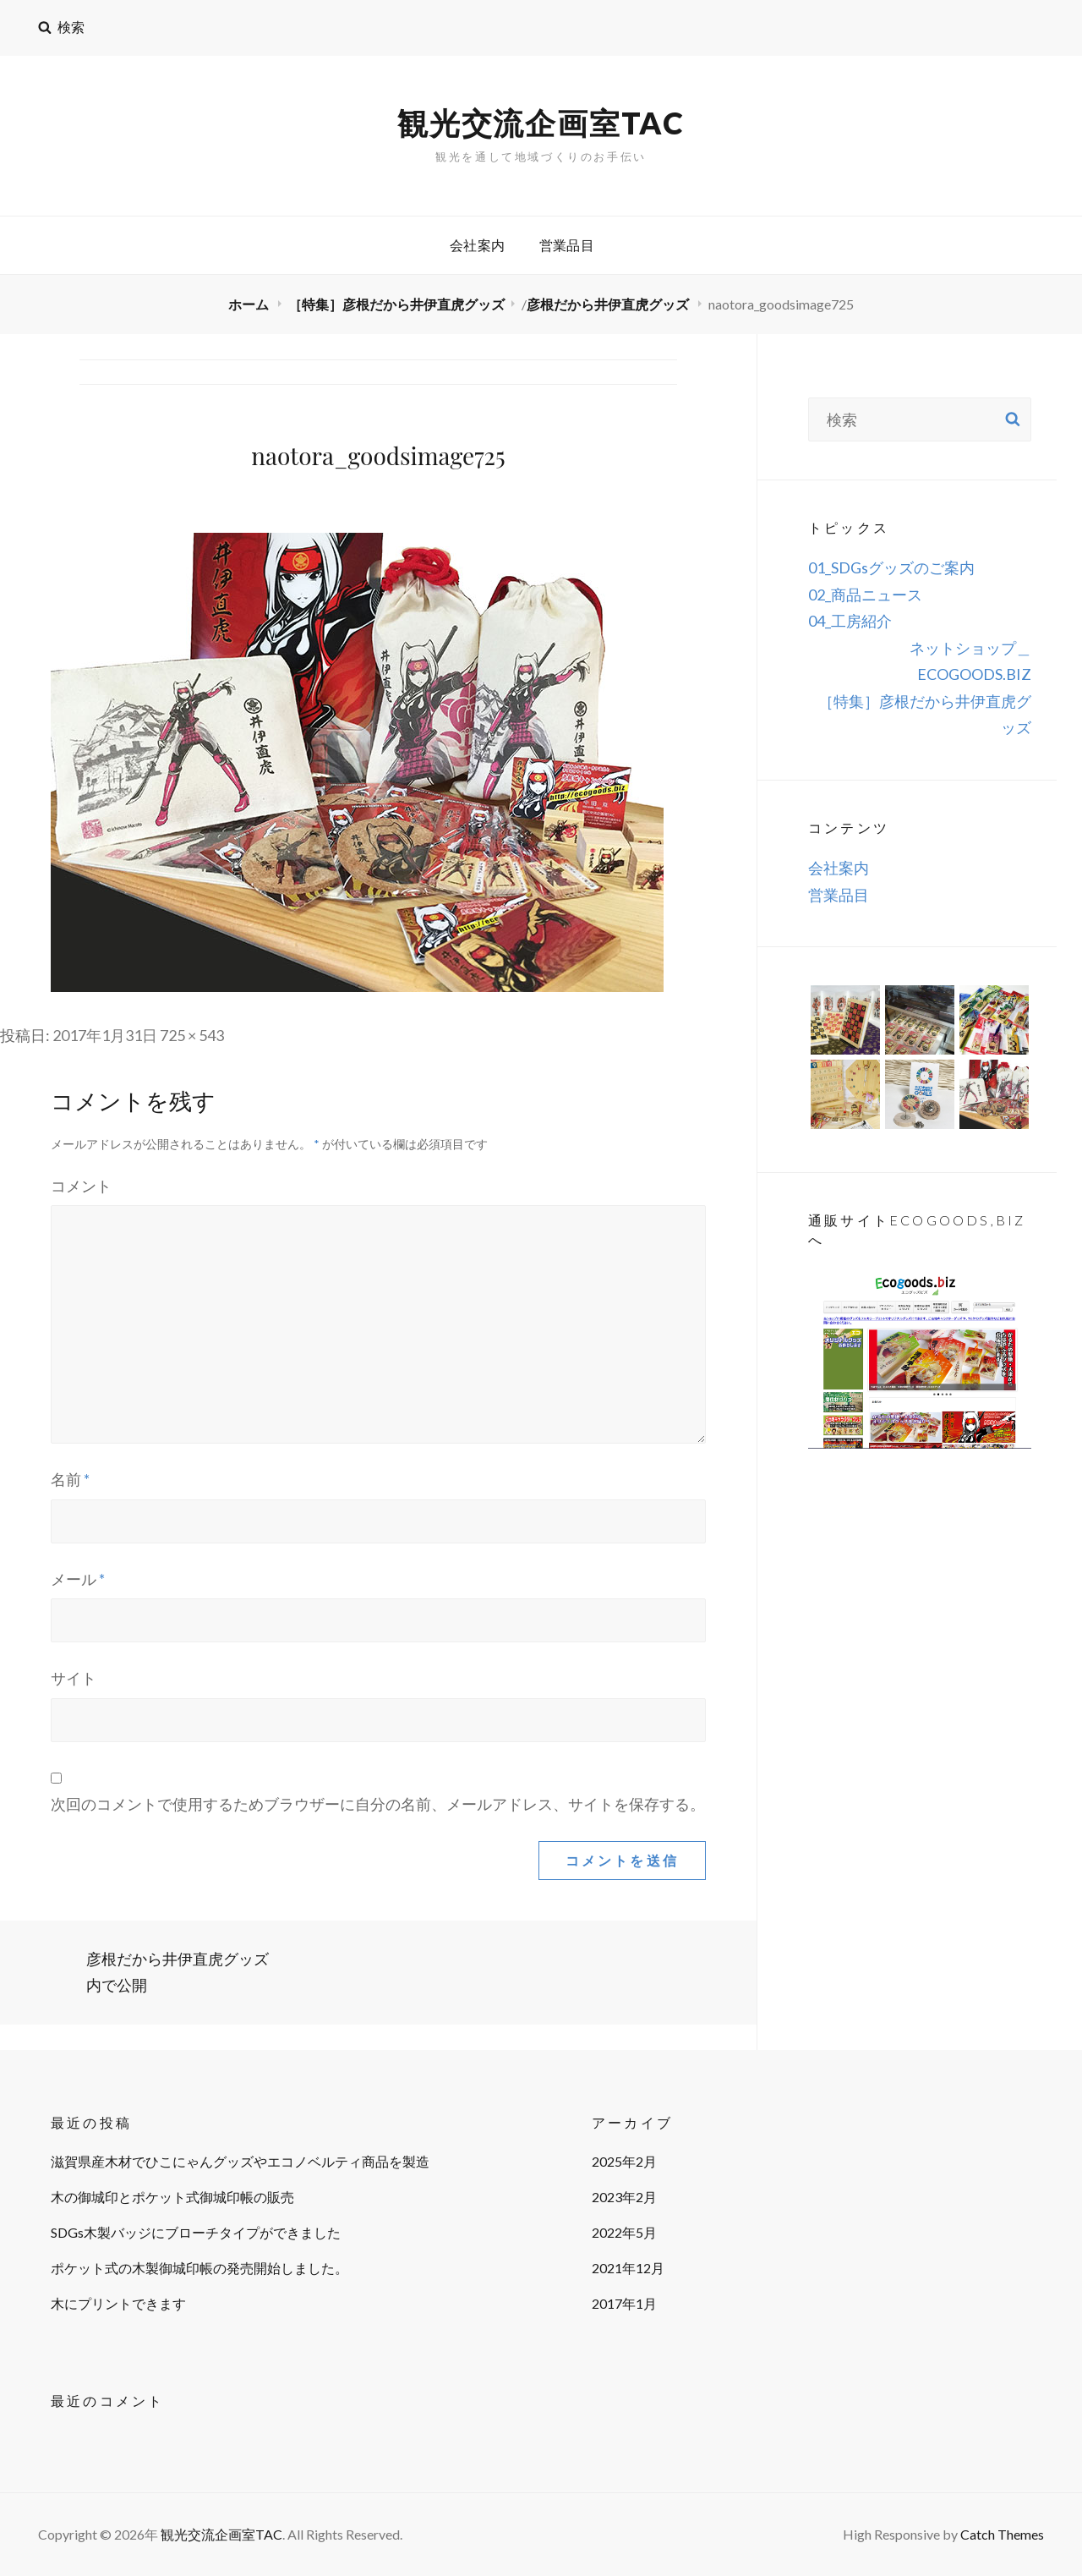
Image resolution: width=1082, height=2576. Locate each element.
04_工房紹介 (850, 620)
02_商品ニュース (865, 594)
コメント (81, 1185)
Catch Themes (1002, 2534)
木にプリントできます (118, 2303)
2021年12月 (628, 2268)
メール (78, 1579)
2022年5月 (624, 2232)
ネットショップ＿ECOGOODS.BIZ (970, 661)
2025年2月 (624, 2161)
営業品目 (567, 245)
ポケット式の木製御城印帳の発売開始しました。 (199, 2268)
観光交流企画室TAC (541, 122)
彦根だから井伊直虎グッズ (609, 304)
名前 (70, 1479)
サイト (73, 1678)
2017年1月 (624, 2303)
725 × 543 (192, 1035)
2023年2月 (624, 2197)
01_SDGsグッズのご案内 (891, 567)
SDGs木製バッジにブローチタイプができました (196, 2232)
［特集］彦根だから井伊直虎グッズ (396, 304)
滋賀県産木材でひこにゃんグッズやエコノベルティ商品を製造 (240, 2161)
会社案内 (477, 245)
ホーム (249, 304)
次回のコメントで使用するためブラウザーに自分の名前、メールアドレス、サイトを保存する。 (378, 1804)
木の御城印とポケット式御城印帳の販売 (172, 2197)
